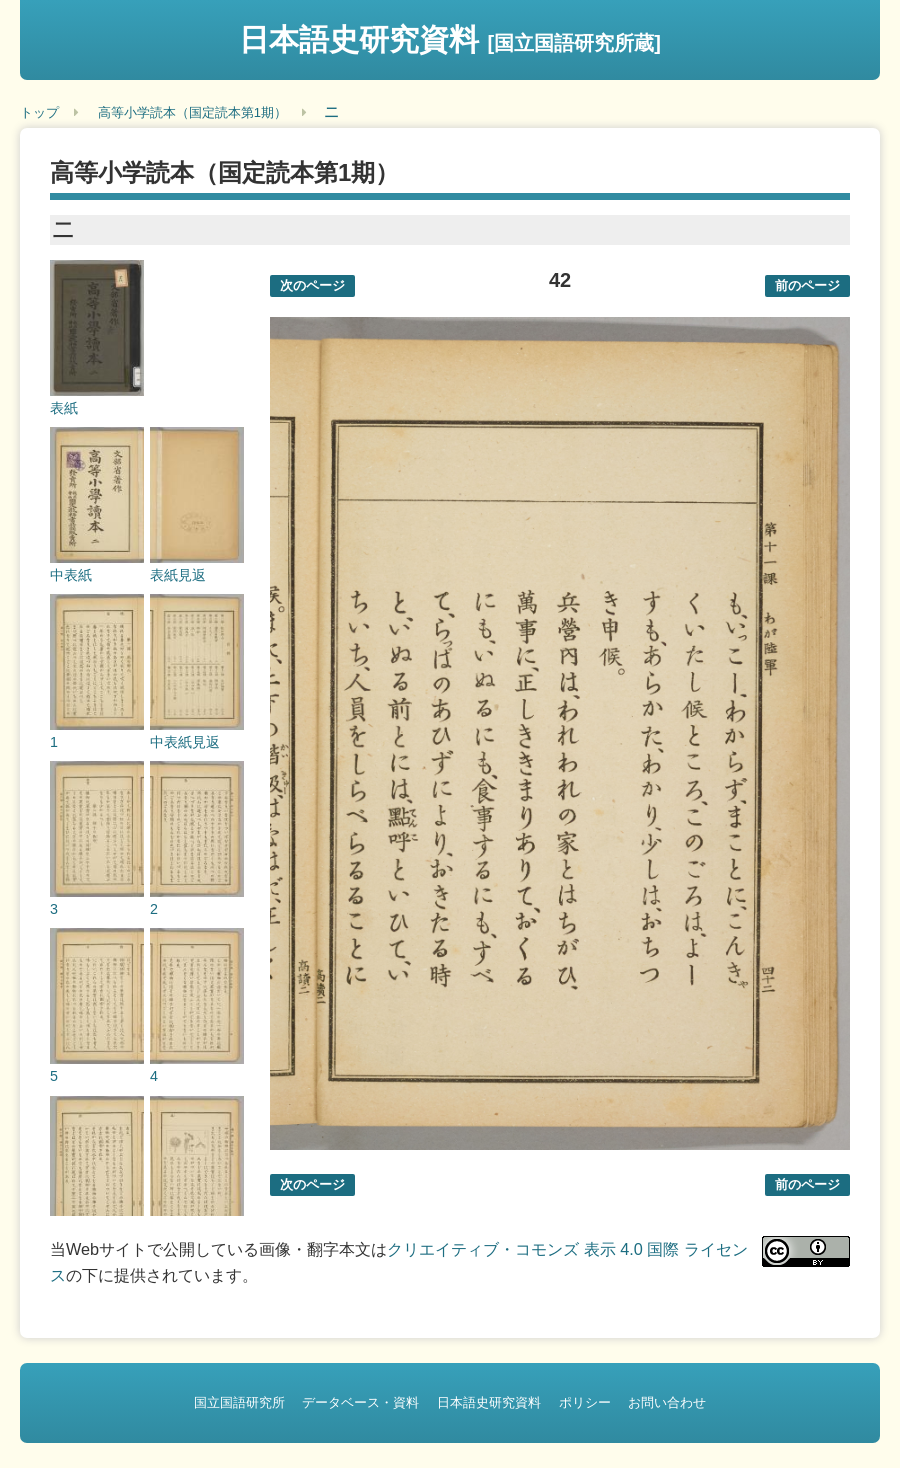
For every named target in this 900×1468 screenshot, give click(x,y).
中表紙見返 (185, 742)
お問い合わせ (667, 1402)
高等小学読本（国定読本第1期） (192, 112)
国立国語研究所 (239, 1402)
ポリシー (585, 1402)
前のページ (807, 285)
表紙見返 (178, 575)
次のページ (312, 285)
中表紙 (71, 575)
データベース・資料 (360, 1402)
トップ (39, 112)
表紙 (64, 408)
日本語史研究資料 (450, 39)
